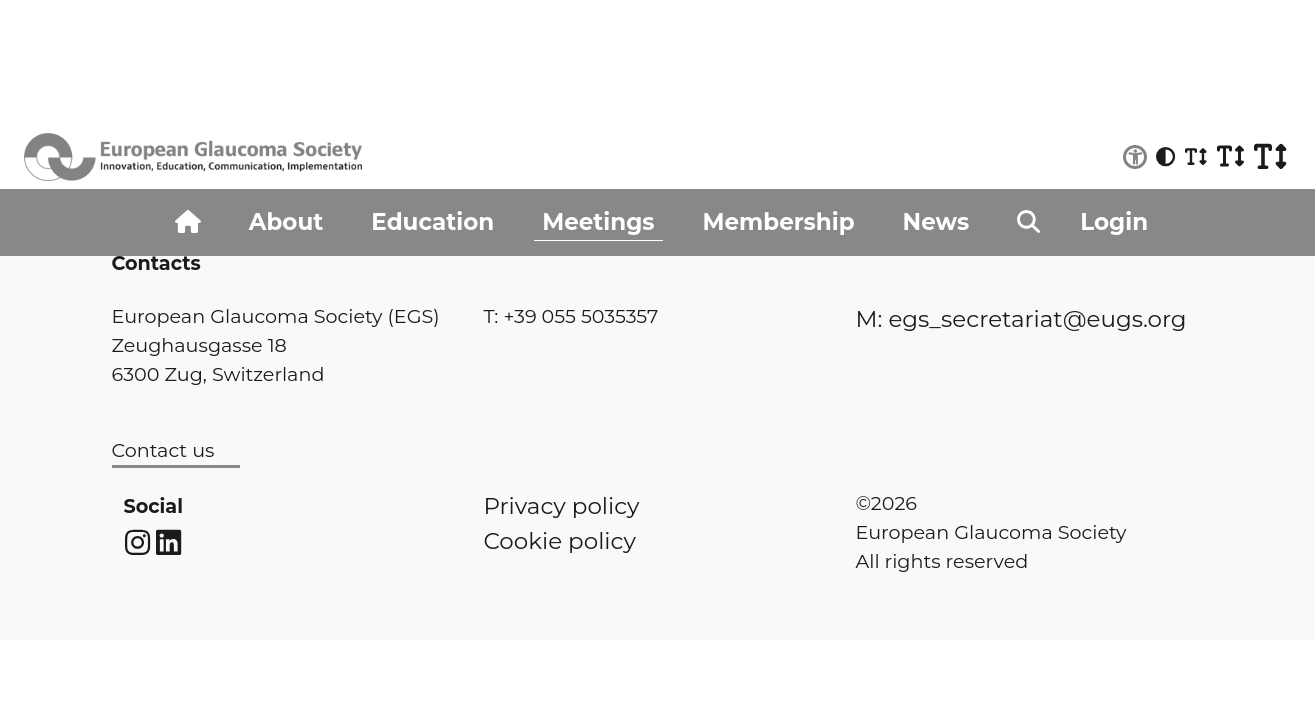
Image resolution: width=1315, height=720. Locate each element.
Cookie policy (560, 541)
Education (432, 222)
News (936, 222)
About (286, 222)
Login (1114, 222)
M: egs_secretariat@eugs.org (1021, 319)
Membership (779, 222)
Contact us (163, 450)
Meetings (598, 222)
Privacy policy (562, 506)
